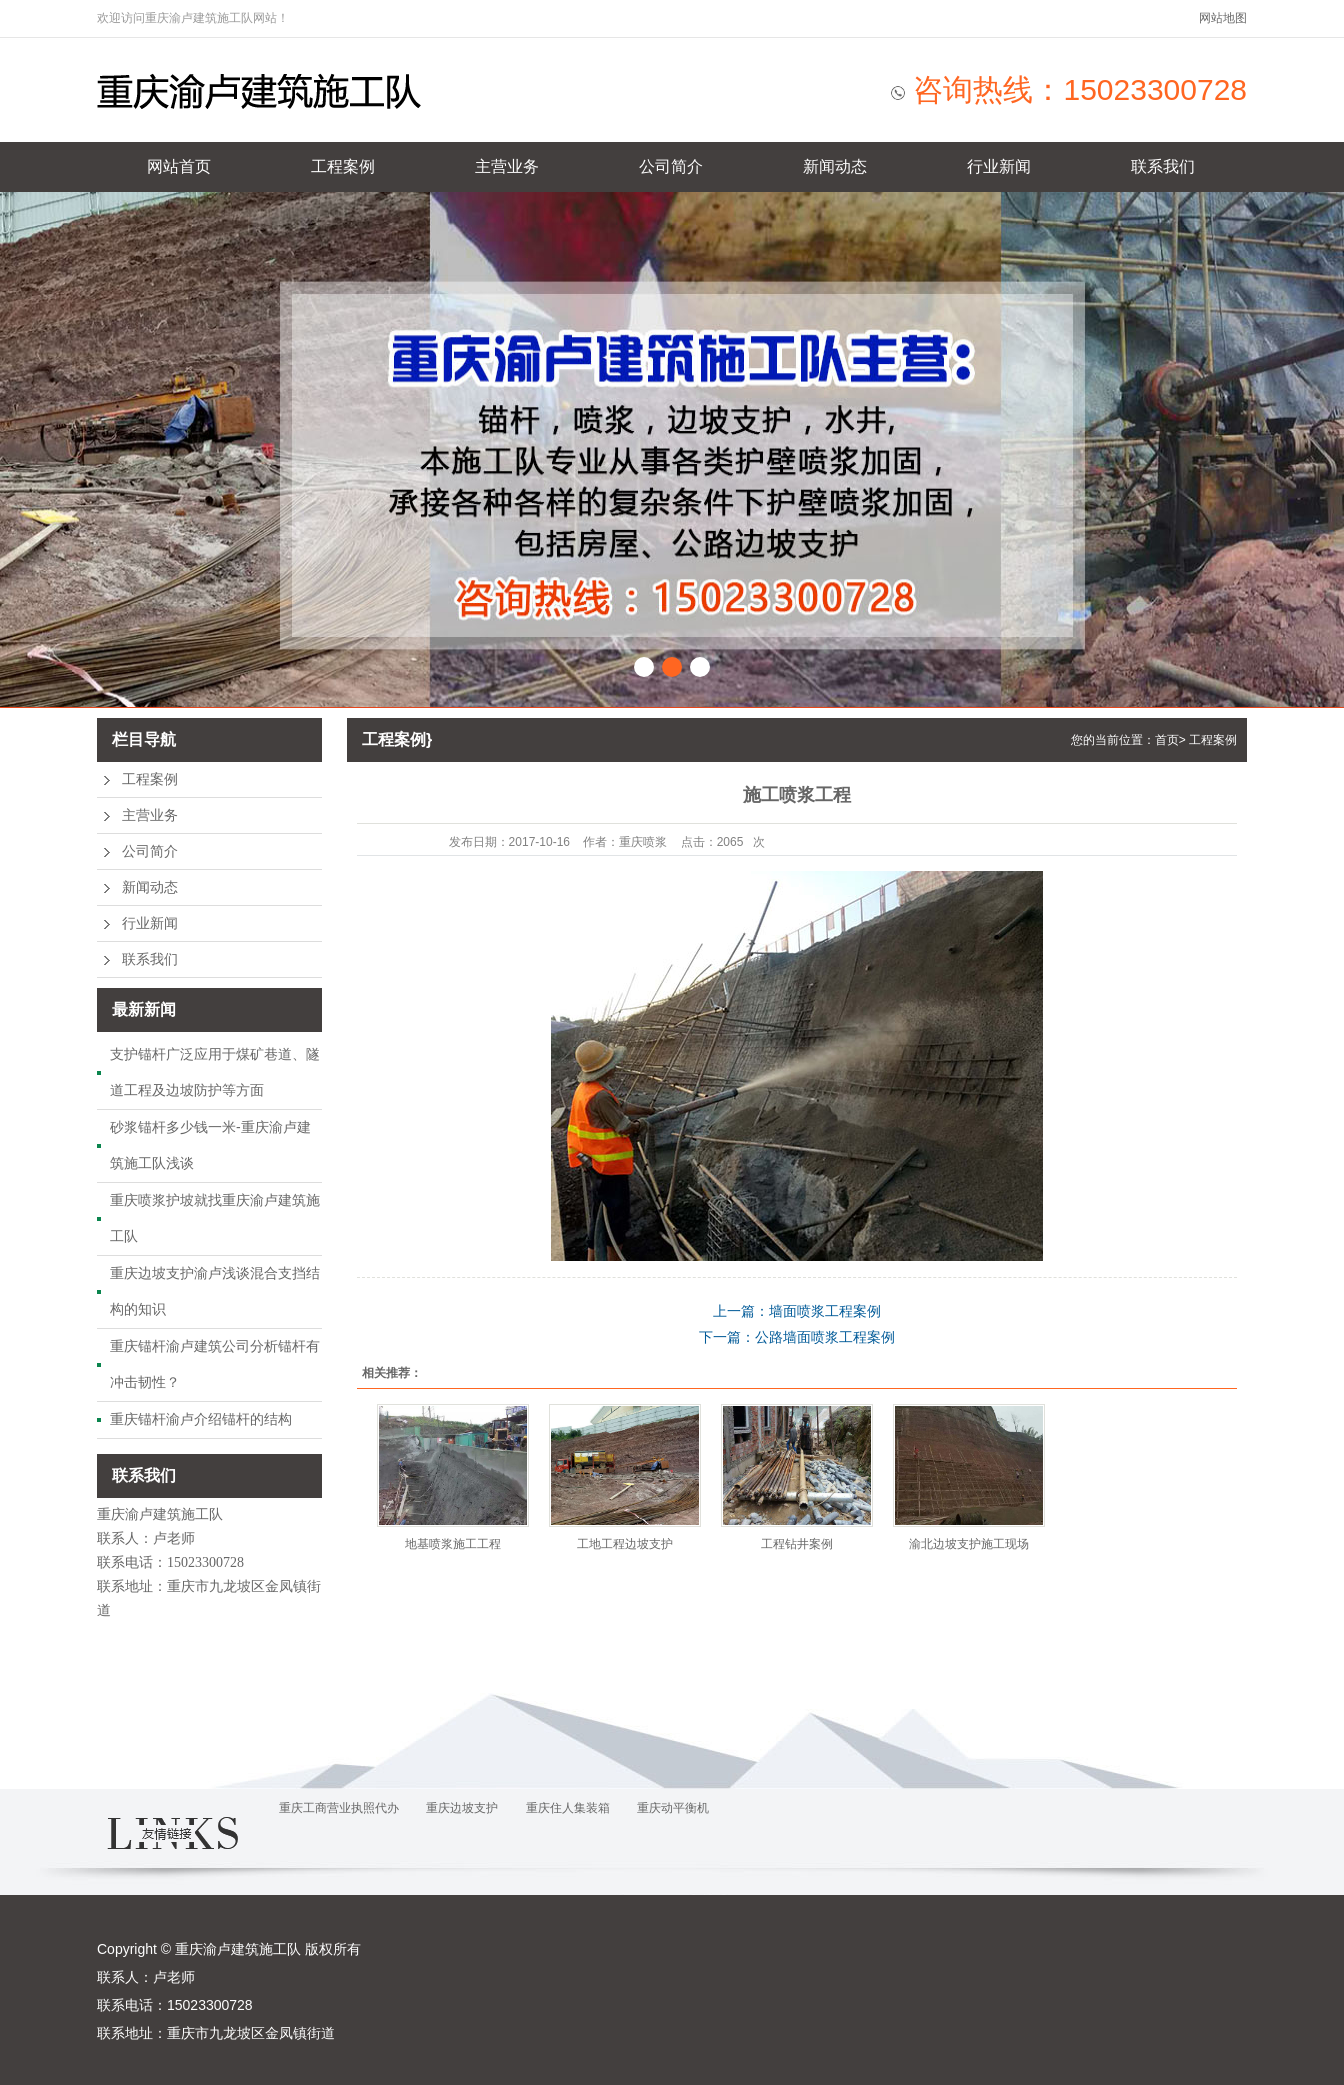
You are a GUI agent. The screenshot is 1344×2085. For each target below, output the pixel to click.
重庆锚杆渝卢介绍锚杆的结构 (201, 1419)
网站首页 (179, 166)
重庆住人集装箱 (568, 1808)
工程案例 (343, 166)
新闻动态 (835, 166)
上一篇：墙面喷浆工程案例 (797, 1311)
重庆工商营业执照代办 (339, 1808)
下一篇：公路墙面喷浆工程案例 (797, 1337)
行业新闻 (999, 166)
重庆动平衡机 (673, 1808)
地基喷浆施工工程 (453, 1544)
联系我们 (1163, 166)
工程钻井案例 (797, 1544)
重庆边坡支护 (462, 1808)
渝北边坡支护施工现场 (969, 1544)
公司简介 (671, 166)
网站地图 (1223, 18)
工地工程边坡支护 (625, 1544)
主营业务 (507, 166)
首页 (1167, 740)
